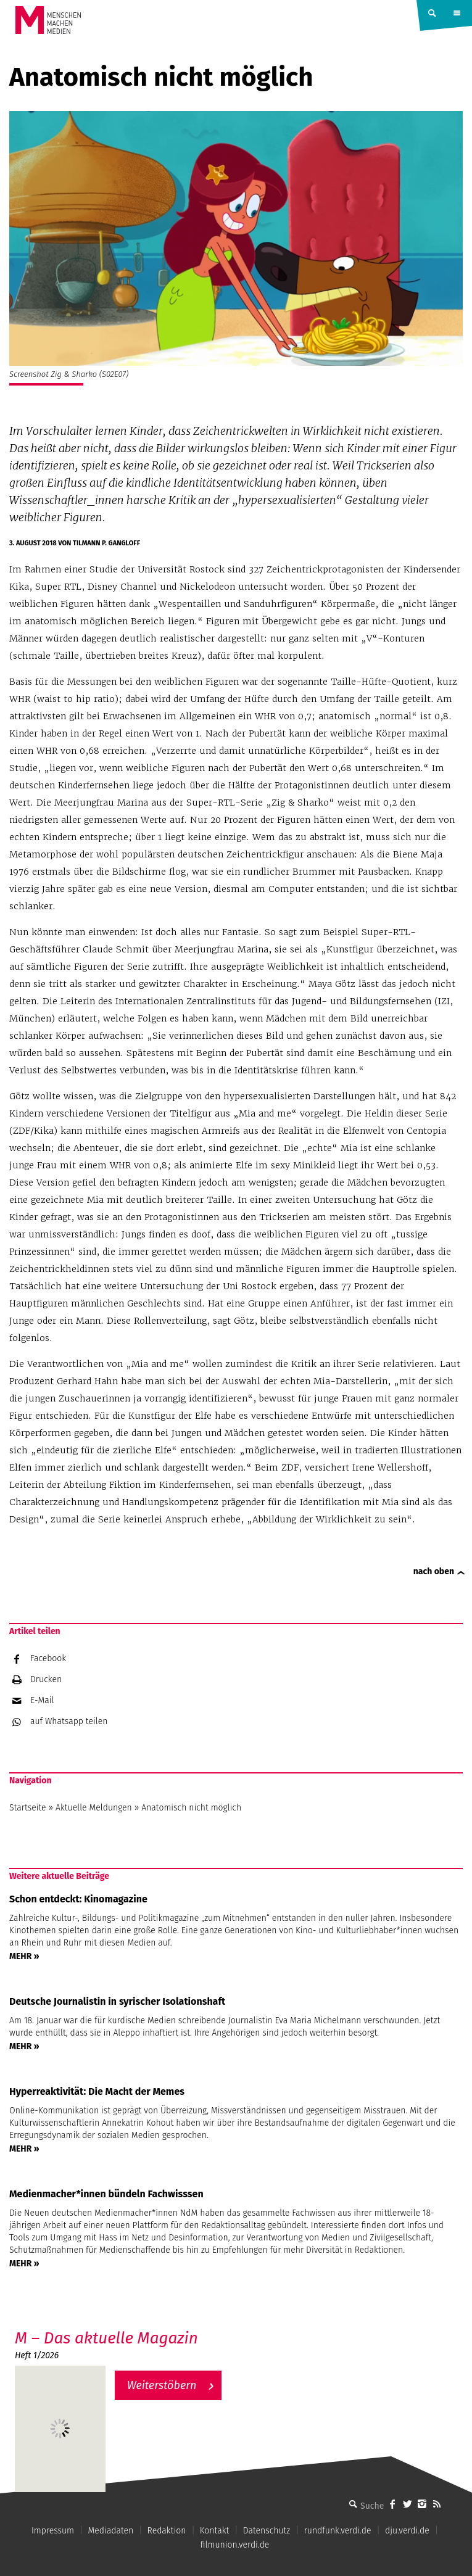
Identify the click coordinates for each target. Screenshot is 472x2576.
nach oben (433, 1571)
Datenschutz (267, 2530)
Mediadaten (110, 2530)
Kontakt (214, 2530)
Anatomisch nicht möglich (191, 1807)
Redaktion (166, 2530)
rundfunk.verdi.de (337, 2530)
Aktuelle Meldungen (94, 1807)
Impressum (52, 2530)
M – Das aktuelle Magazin (106, 2338)
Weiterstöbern (162, 2385)
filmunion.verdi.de (235, 2545)
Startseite (27, 1807)
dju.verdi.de (407, 2530)
